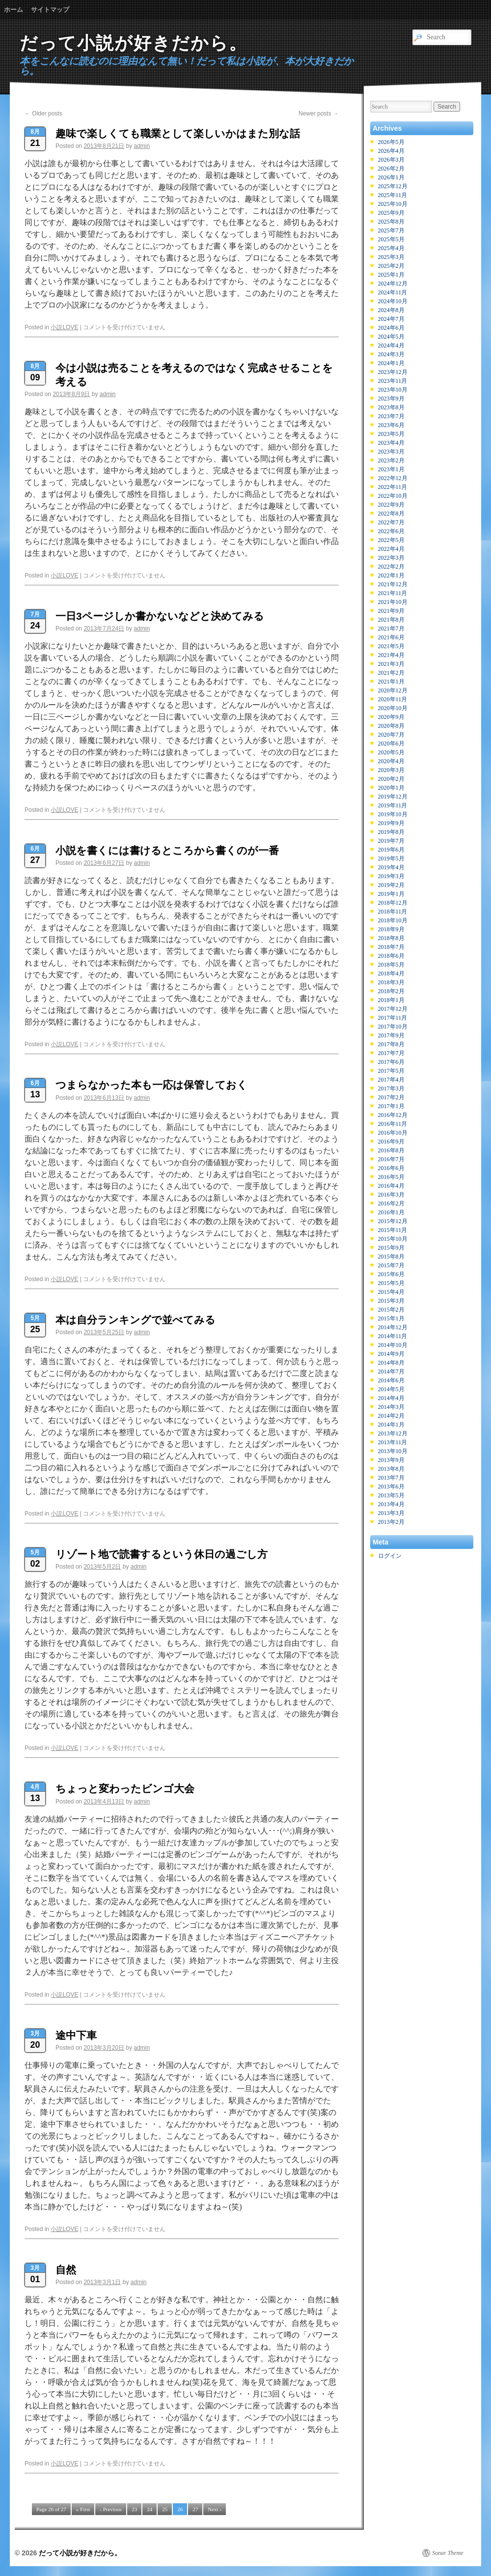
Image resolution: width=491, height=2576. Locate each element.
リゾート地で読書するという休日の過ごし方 (161, 1554)
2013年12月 (393, 1433)
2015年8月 (391, 1256)
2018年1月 (391, 1000)
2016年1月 (391, 1212)
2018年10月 (393, 920)
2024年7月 (391, 318)
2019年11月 (393, 805)
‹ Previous (111, 2509)
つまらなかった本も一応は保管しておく (151, 1084)
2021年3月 (391, 663)
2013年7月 (391, 1477)
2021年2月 (391, 672)
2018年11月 (393, 911)
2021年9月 (391, 610)
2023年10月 (393, 389)
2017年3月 (391, 1088)
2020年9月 (391, 717)
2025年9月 (391, 212)
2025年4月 (391, 248)
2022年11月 (393, 487)
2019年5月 (391, 858)
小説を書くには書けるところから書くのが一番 (167, 850)
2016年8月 (391, 1150)
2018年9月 (391, 929)
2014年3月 (391, 1406)
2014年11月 (393, 1336)
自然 (65, 2269)
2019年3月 (391, 876)
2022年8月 (391, 513)
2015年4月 (391, 1291)
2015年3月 (391, 1300)
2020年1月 (391, 787)
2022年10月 (393, 495)
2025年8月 (391, 221)
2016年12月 (393, 1115)
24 (149, 2509)
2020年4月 (391, 761)
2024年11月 (393, 292)
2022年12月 (393, 478)
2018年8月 (391, 938)
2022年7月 (391, 522)
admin (142, 146)
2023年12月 (393, 372)
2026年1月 (391, 177)
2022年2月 (391, 566)
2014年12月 (393, 1327)
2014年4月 (391, 1398)
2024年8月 (391, 310)
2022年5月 (391, 540)
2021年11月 (393, 593)
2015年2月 (391, 1309)
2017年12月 (393, 1008)
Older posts (43, 113)
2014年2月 (391, 1415)
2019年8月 (391, 832)
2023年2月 (391, 460)
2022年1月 (391, 575)
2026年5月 (391, 142)
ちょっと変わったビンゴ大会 (124, 1788)
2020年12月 (393, 690)
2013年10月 (393, 1451)
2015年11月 (393, 1230)
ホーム (13, 9)
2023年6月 (391, 425)
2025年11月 (393, 195)
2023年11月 (393, 380)
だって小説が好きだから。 (133, 43)
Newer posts (319, 113)
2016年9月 (391, 1141)
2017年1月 (391, 1106)
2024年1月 (391, 363)
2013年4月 (391, 1504)
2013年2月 (391, 1521)
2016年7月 (391, 1159)
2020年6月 (391, 743)
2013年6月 (391, 1486)
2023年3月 (391, 451)
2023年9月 (391, 398)
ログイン (390, 1555)
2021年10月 (393, 602)
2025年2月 (391, 265)
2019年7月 (391, 840)
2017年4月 (391, 1079)
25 (164, 2509)
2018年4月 (391, 973)
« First (83, 2509)
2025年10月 (393, 203)
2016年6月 (391, 1168)
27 (195, 2509)
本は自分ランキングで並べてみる (135, 1319)
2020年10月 (393, 708)
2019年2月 (391, 885)
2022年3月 (391, 557)
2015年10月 (393, 1238)
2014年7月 (391, 1371)
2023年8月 (391, 407)
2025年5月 (391, 239)
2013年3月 (391, 1513)
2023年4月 (391, 442)
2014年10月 (393, 1345)
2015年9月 (391, 1247)
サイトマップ (50, 9)
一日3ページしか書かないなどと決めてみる (159, 616)
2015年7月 (391, 1265)
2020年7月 (391, 734)
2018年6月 (391, 955)
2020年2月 (391, 778)
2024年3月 (391, 354)
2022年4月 (391, 548)
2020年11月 (393, 699)
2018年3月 (391, 982)
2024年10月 (393, 301)
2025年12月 (393, 186)
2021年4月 (391, 655)
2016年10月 (393, 1132)
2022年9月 (391, 504)
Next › (214, 2509)
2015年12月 (393, 1221)
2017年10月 (393, 1026)
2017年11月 (393, 1017)
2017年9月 (391, 1035)
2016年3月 (391, 1194)
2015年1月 (391, 1318)
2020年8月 (391, 725)
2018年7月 (391, 947)
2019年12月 (393, 796)
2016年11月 (393, 1123)
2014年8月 (391, 1362)
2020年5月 (391, 752)
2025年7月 (391, 230)
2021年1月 (391, 681)
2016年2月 (391, 1203)
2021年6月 (391, 637)
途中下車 (76, 2035)
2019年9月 (391, 823)
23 (134, 2509)
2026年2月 (391, 168)
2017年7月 (391, 1053)
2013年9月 (391, 1460)
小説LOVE (64, 327)
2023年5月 (391, 433)
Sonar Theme (448, 2552)
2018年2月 (391, 991)
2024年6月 (391, 327)
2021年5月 (391, 646)
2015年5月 (391, 1283)
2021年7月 (391, 628)
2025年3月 (391, 257)
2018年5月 (391, 964)
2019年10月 (393, 814)
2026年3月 (391, 159)
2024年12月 (393, 283)
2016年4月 (391, 1185)
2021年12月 (393, 584)
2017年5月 (391, 1070)
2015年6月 (391, 1274)
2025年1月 (391, 274)
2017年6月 (391, 1062)
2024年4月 (391, 345)
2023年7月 (391, 416)
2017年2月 (391, 1097)
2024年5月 (391, 336)
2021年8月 (391, 619)
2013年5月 (391, 1495)
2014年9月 (391, 1353)
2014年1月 (391, 1424)
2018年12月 (393, 902)
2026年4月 (391, 150)
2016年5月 (391, 1177)
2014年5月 (391, 1389)
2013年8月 (391, 1468)
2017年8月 (391, 1044)
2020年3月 (391, 770)
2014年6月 (391, 1380)
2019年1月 (391, 893)
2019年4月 (391, 867)
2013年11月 (393, 1442)
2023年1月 (391, 469)
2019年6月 (391, 849)
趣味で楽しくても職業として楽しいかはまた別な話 (177, 133)
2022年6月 (391, 531)
